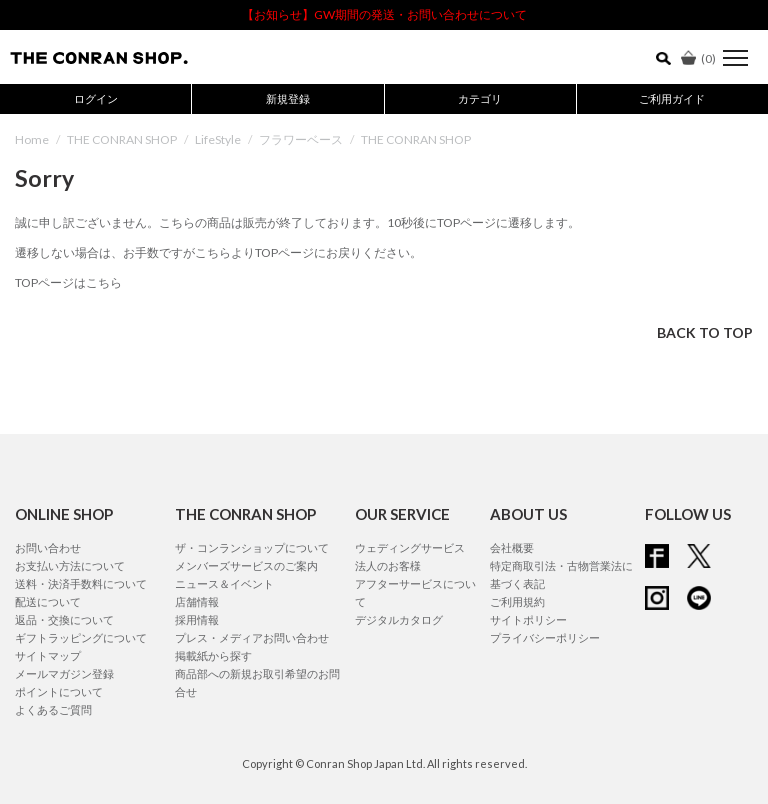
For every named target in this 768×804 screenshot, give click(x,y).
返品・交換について (64, 619)
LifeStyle (218, 139)
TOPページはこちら (68, 282)
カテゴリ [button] (480, 98)
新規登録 (288, 98)
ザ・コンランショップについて (252, 547)
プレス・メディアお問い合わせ (252, 637)
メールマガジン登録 (64, 673)
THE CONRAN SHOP (122, 139)
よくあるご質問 (53, 709)
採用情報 (197, 619)
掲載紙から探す (213, 655)
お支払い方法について (70, 565)
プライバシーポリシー (545, 637)
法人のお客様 (388, 565)
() (698, 58)
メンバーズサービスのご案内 (246, 565)
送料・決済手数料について (81, 583)
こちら (213, 252)
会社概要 (512, 547)
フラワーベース (301, 139)
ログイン (96, 98)
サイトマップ (48, 655)
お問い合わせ (48, 547)
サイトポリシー (528, 619)
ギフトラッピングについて (81, 637)
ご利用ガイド (672, 98)
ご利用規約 (517, 601)
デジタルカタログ (399, 619)
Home (32, 139)
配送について (48, 601)
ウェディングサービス (410, 547)
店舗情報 (197, 601)
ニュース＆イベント (224, 583)
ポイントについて (59, 691)
